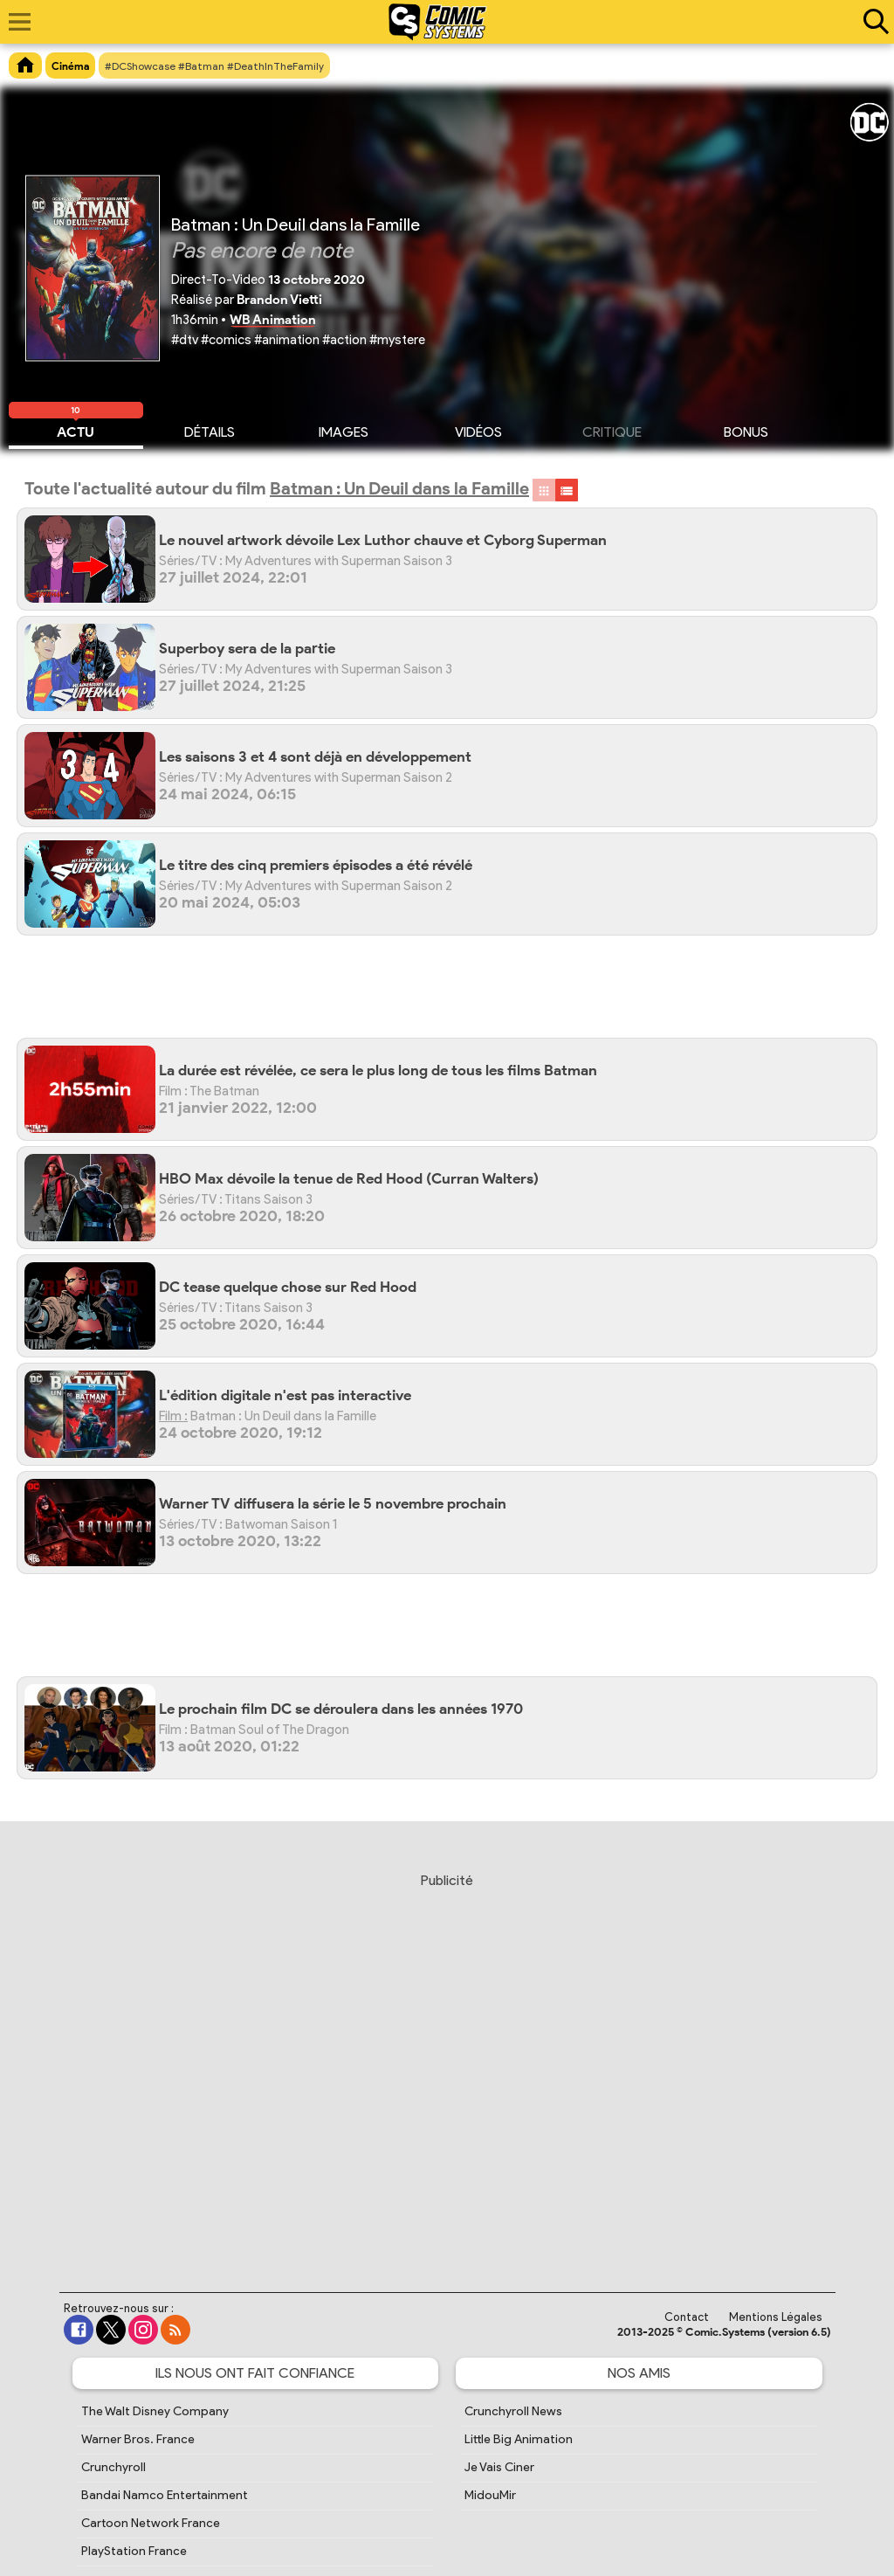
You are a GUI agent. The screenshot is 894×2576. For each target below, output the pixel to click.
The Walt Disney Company (155, 2411)
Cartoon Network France (150, 2523)
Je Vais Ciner (499, 2467)
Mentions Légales (775, 2317)
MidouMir (490, 2495)
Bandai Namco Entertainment (164, 2495)
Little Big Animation (518, 2439)
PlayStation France (134, 2551)
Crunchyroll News (513, 2411)
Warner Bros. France (138, 2439)
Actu (76, 429)
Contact (686, 2317)
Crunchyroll (113, 2467)
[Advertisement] (455, 993)
